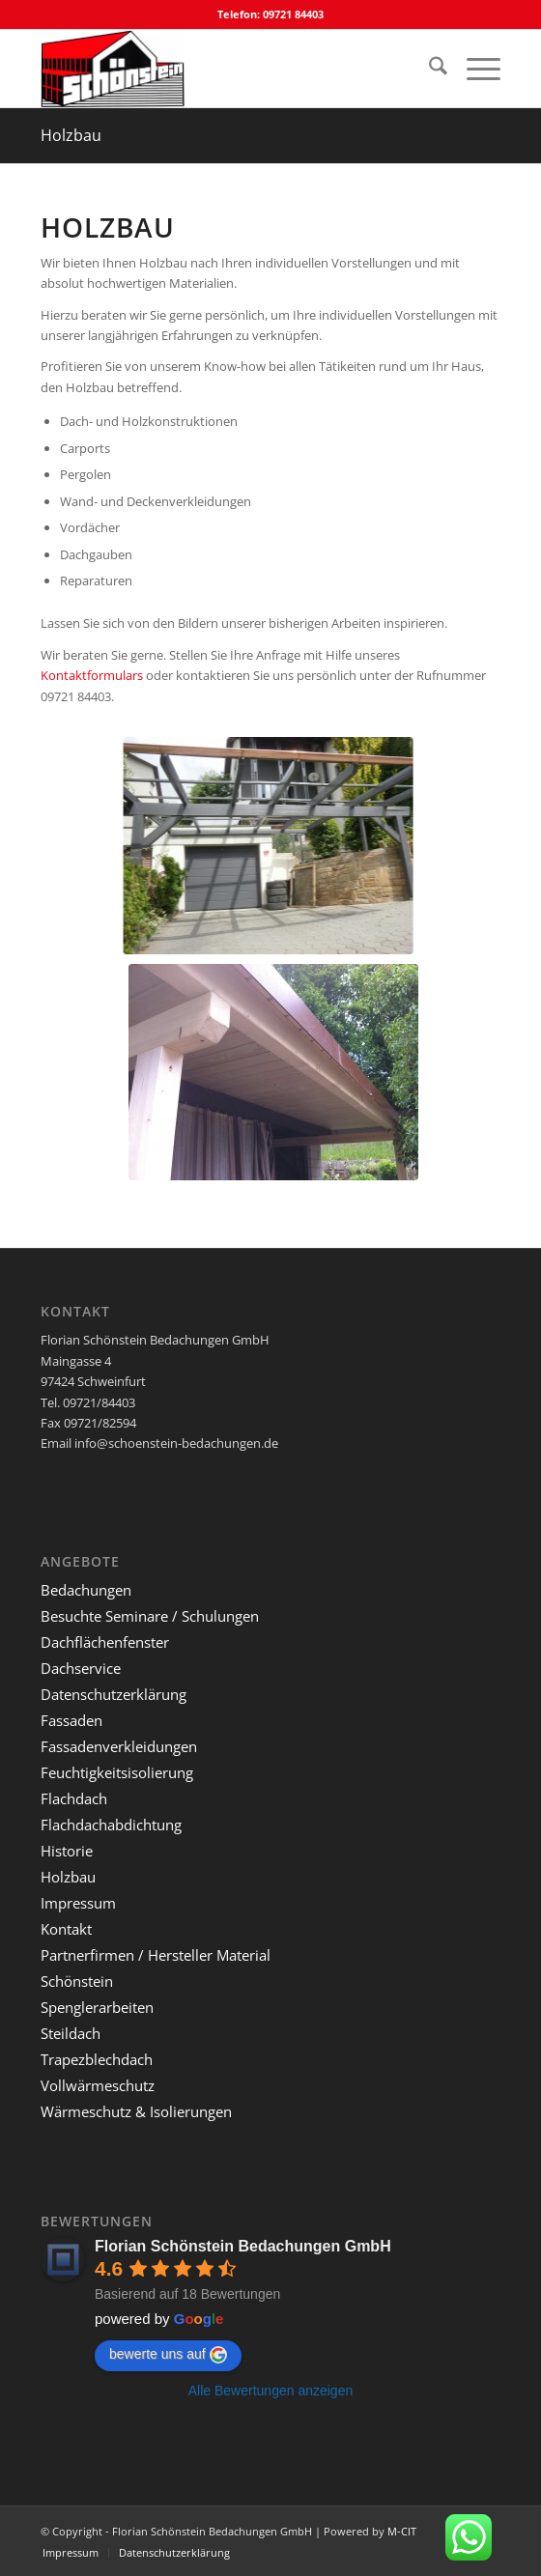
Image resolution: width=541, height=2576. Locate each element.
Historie (67, 1850)
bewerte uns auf (168, 2355)
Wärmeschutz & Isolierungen (136, 2111)
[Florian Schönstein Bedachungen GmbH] (225, 68)
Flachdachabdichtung (111, 1824)
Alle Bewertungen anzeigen (270, 2390)
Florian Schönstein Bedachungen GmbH (243, 2246)
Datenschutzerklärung (113, 1694)
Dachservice (81, 1668)
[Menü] (473, 68)
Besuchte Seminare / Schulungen (150, 1616)
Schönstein (77, 1981)
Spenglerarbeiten (97, 2007)
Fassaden (71, 1720)
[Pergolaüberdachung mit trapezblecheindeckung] (298, 1072)
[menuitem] (428, 68)
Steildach (70, 2033)
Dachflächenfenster (105, 1642)
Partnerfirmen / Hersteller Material (155, 1955)
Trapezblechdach (97, 2059)
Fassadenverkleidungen (119, 1746)
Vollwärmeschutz (98, 2085)
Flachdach (74, 1798)
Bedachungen (86, 1589)
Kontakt (66, 1929)
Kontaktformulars (92, 675)
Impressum (78, 1902)
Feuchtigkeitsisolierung (117, 1772)
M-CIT (401, 2531)
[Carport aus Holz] (279, 845)
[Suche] (428, 68)
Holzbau (71, 135)
